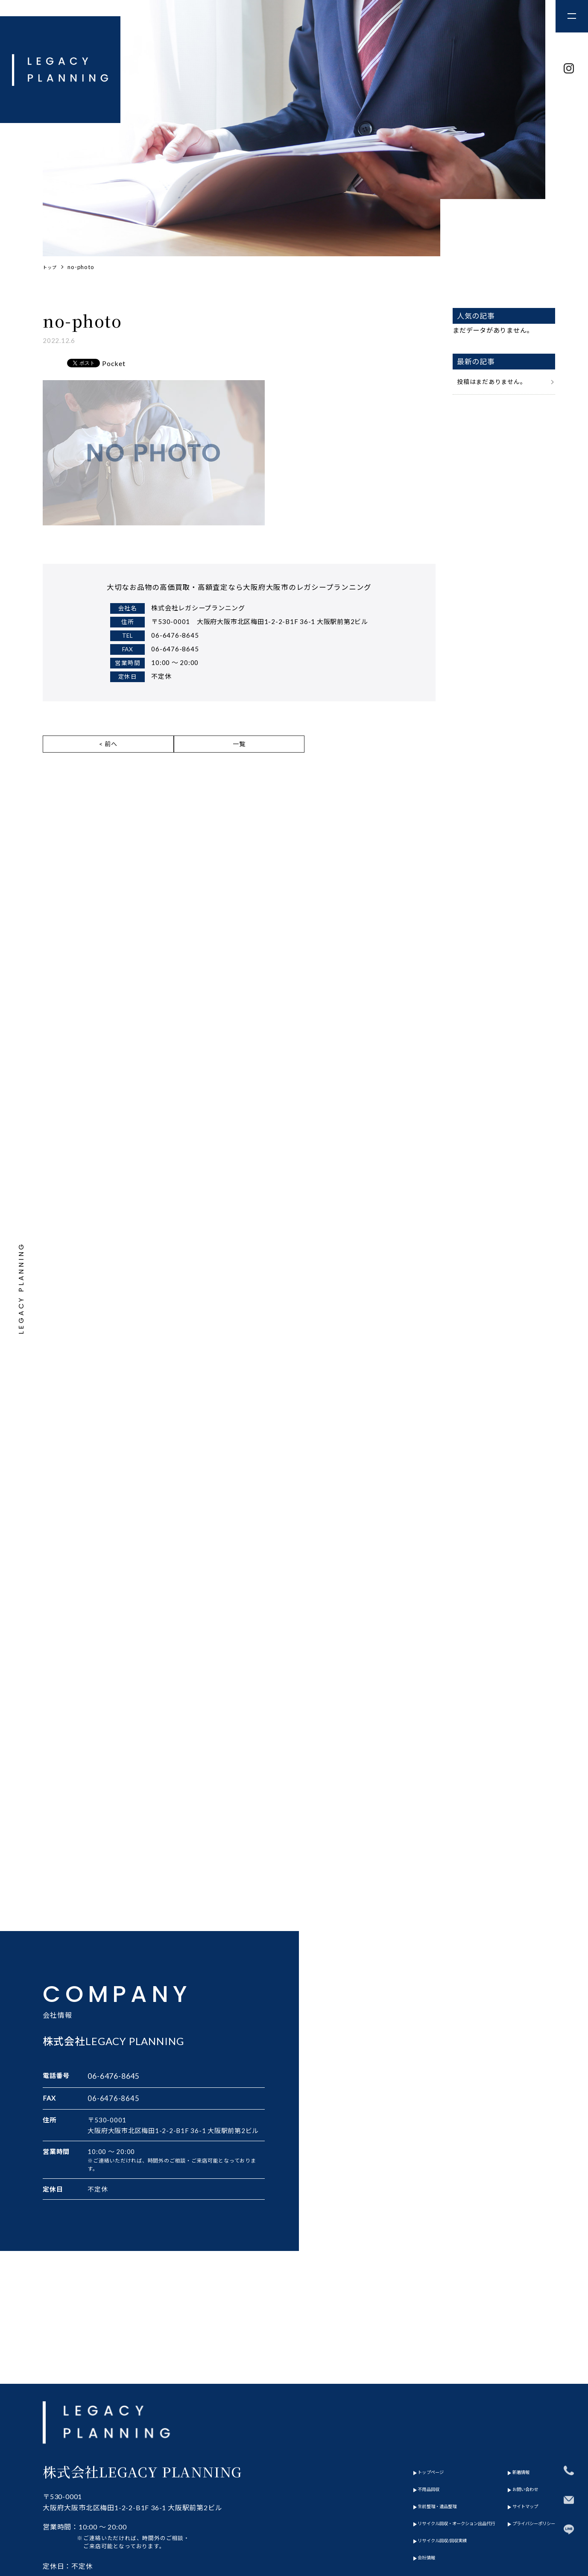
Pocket (114, 365)
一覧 (239, 749)
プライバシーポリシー (521, 2449)
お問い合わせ (508, 2415)
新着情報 (501, 2398)
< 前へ (108, 749)
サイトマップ (508, 2432)
